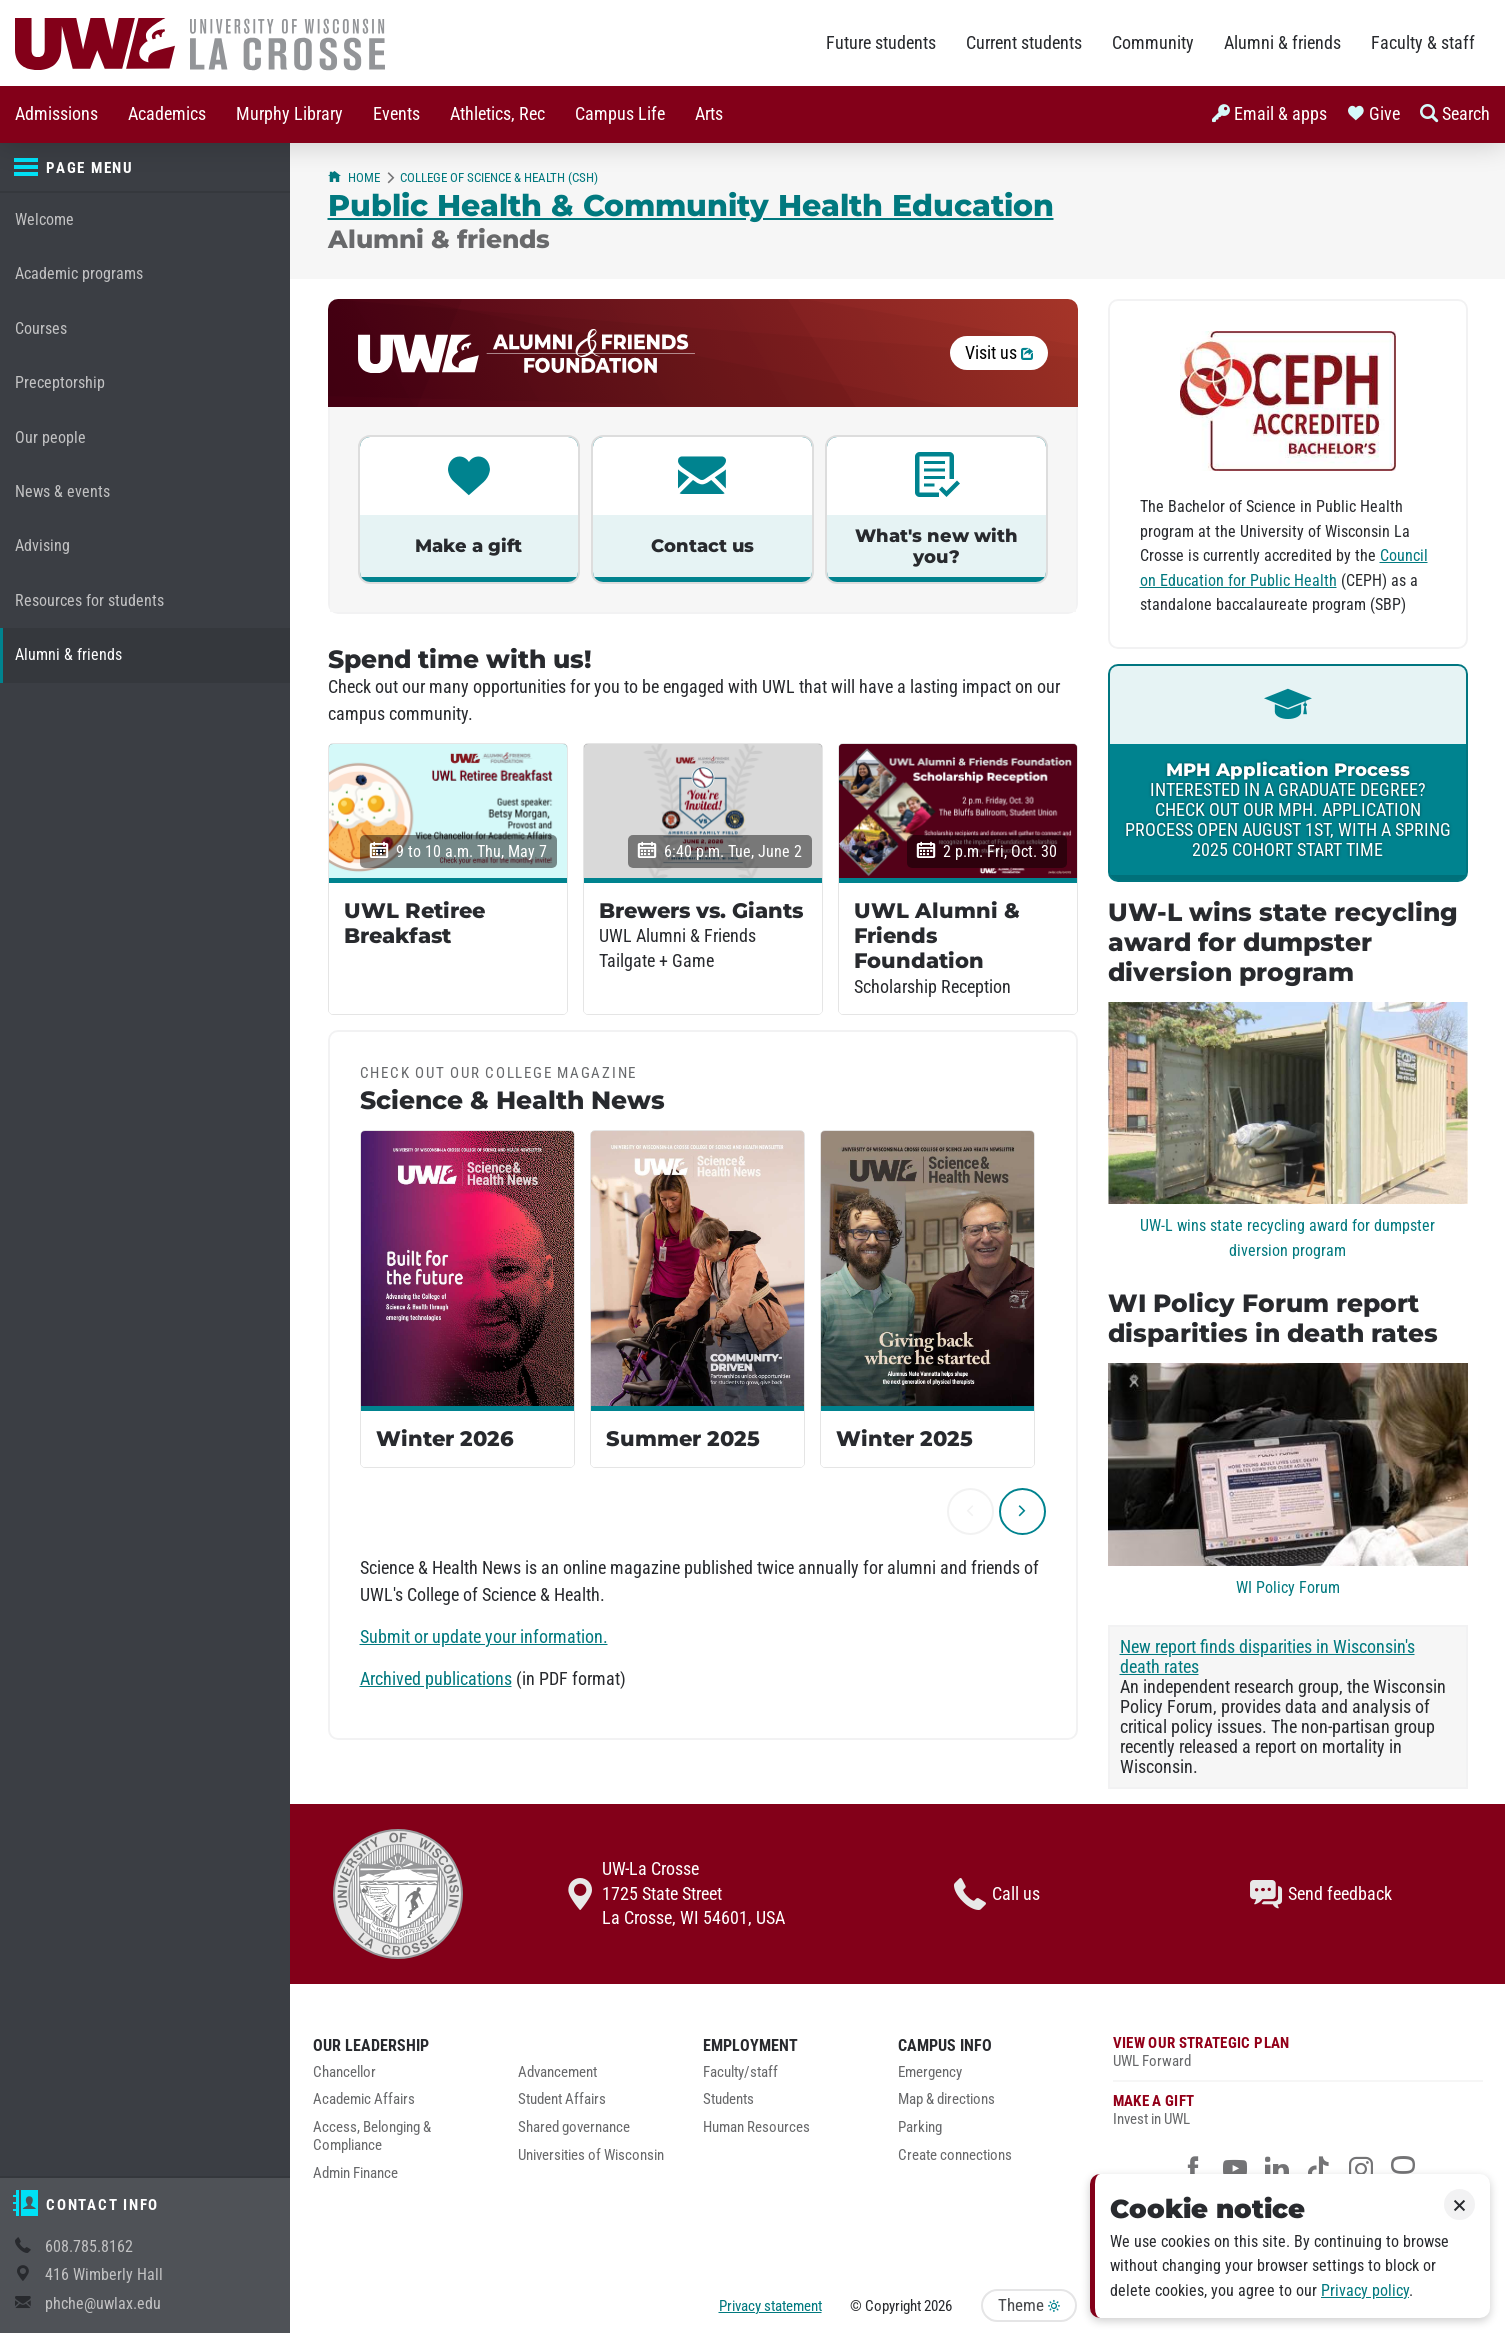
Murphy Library (289, 114)
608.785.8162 (89, 2246)
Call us (997, 1894)
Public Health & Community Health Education (691, 205)
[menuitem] (56, 114)
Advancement (557, 2072)
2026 (938, 2306)
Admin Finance (355, 2173)
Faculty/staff (740, 2072)
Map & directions (946, 2099)
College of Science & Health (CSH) (499, 177)
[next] (1022, 1511)
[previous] (970, 1511)
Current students (1024, 43)
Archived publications (436, 1679)
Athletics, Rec (497, 114)
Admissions (56, 114)
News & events (62, 491)
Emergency (930, 2072)
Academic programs (79, 273)
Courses (41, 328)
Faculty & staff (1423, 43)
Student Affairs (562, 2099)
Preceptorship (60, 382)
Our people (50, 437)
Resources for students (89, 600)
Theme (1029, 2305)
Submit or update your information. (484, 1637)
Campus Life (620, 114)
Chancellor (344, 2072)
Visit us (999, 353)
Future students (881, 43)
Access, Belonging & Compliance (372, 2136)
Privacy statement (770, 2306)
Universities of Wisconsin (591, 2155)
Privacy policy (1365, 2290)
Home (354, 177)
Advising (42, 545)
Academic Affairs (364, 2099)
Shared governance (574, 2127)
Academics (167, 114)
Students (728, 2099)
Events (396, 114)
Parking (920, 2127)
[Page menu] (145, 168)
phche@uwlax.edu (103, 2303)
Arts (709, 114)
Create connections (955, 2155)
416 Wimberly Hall (104, 2274)
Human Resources (756, 2127)
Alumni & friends (1282, 43)
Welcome (44, 219)
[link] (1288, 773)
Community (1153, 43)
